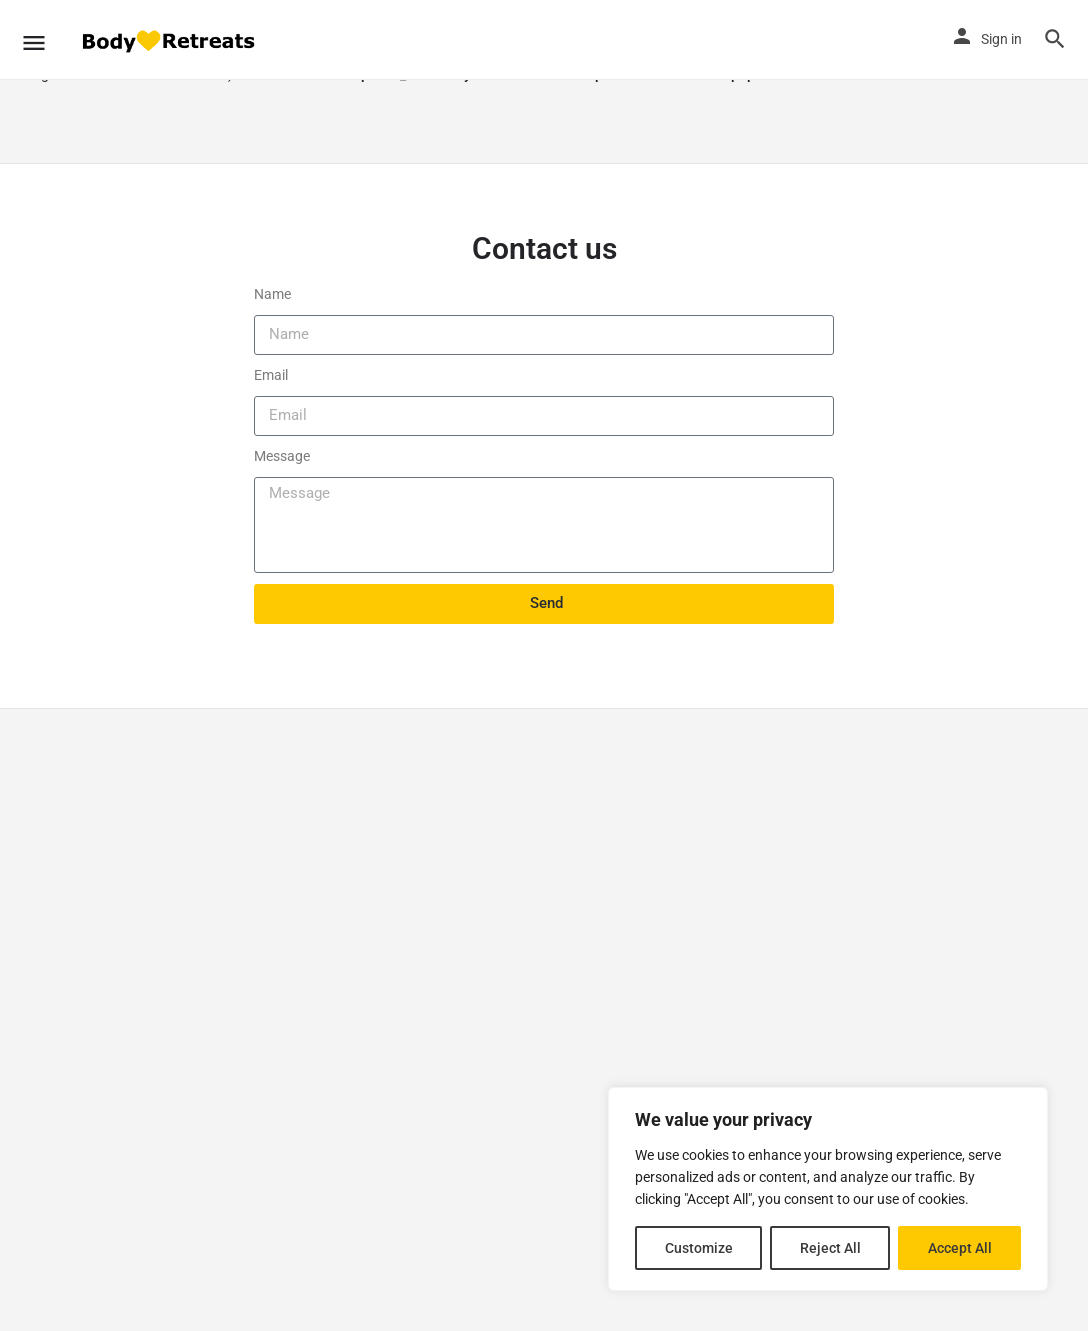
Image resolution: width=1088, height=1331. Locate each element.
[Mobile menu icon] (34, 40)
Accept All (960, 1248)
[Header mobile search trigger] (1055, 39)
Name (272, 294)
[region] (828, 1189)
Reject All (830, 1248)
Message (282, 456)
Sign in (1001, 39)
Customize (699, 1248)
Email (271, 375)
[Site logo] (170, 40)
